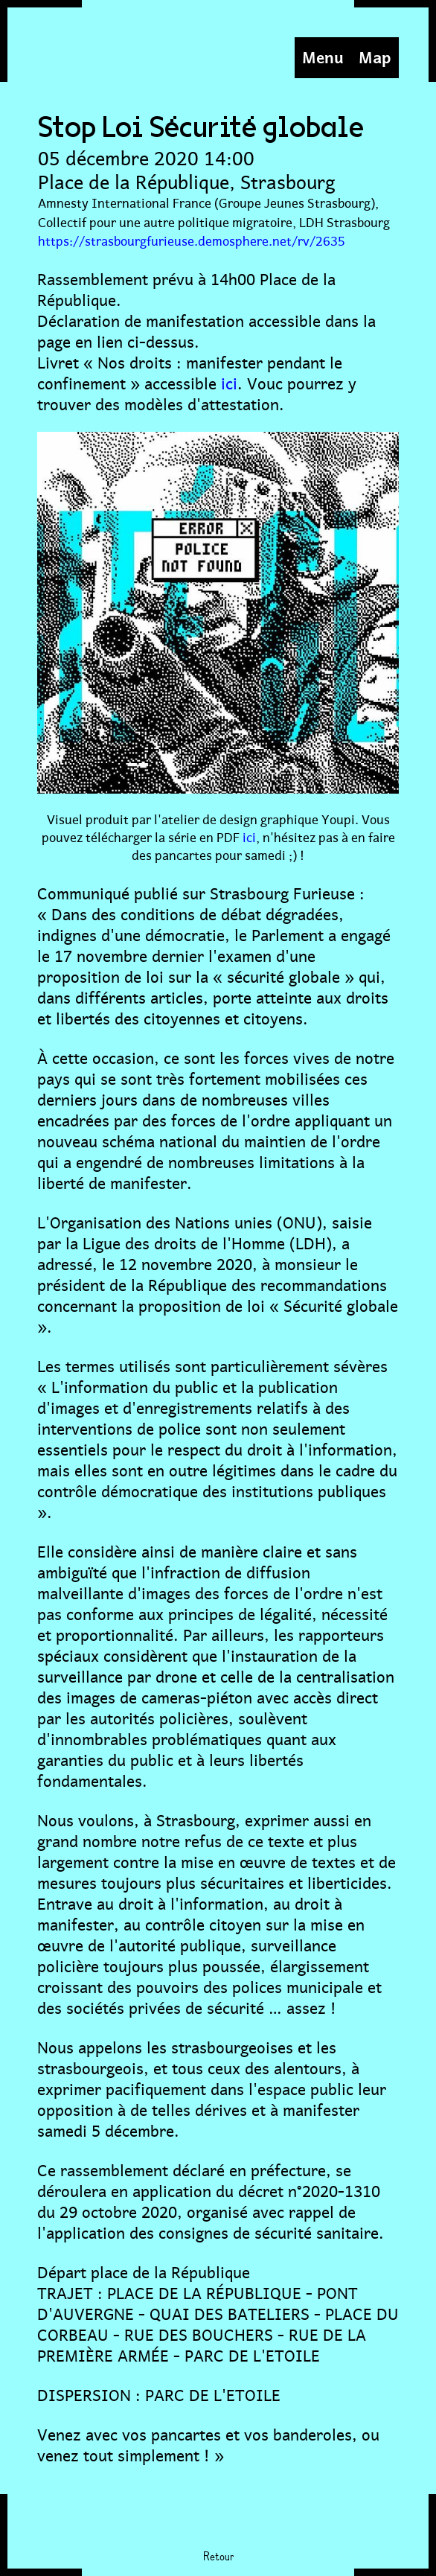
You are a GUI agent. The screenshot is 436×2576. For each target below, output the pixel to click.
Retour (218, 2557)
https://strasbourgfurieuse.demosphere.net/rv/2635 (191, 240)
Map (375, 55)
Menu (323, 55)
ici (229, 381)
